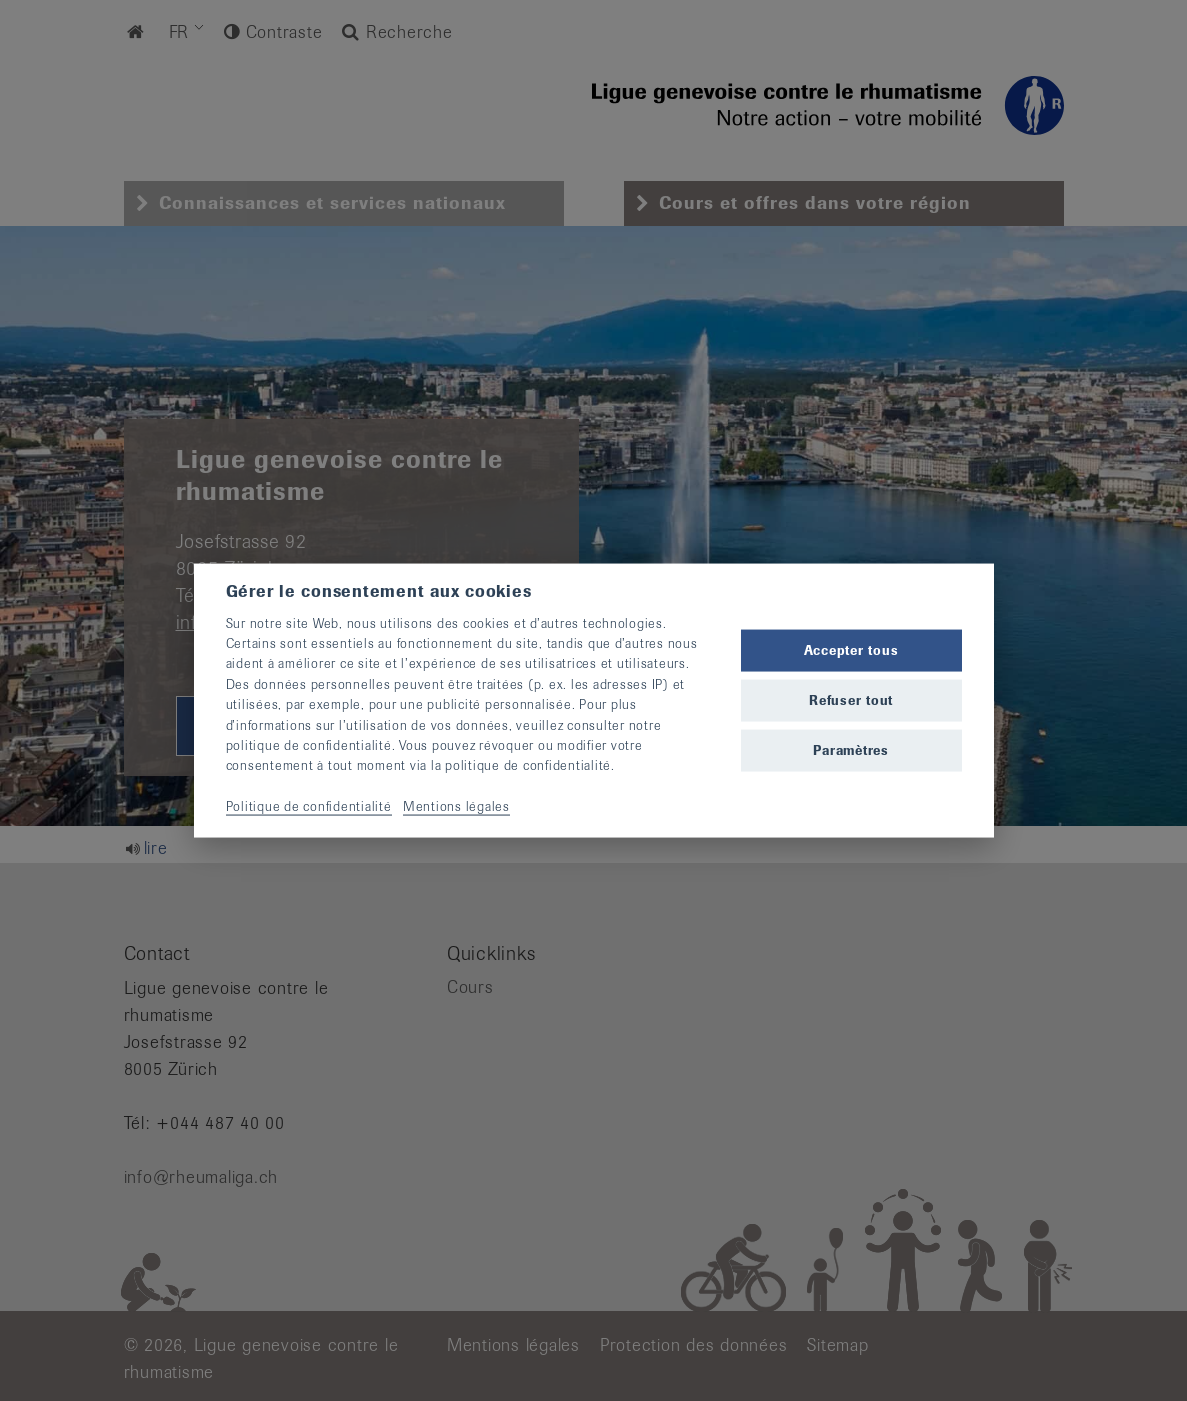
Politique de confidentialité (309, 806)
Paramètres (851, 750)
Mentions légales (456, 806)
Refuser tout (851, 700)
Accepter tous (851, 649)
